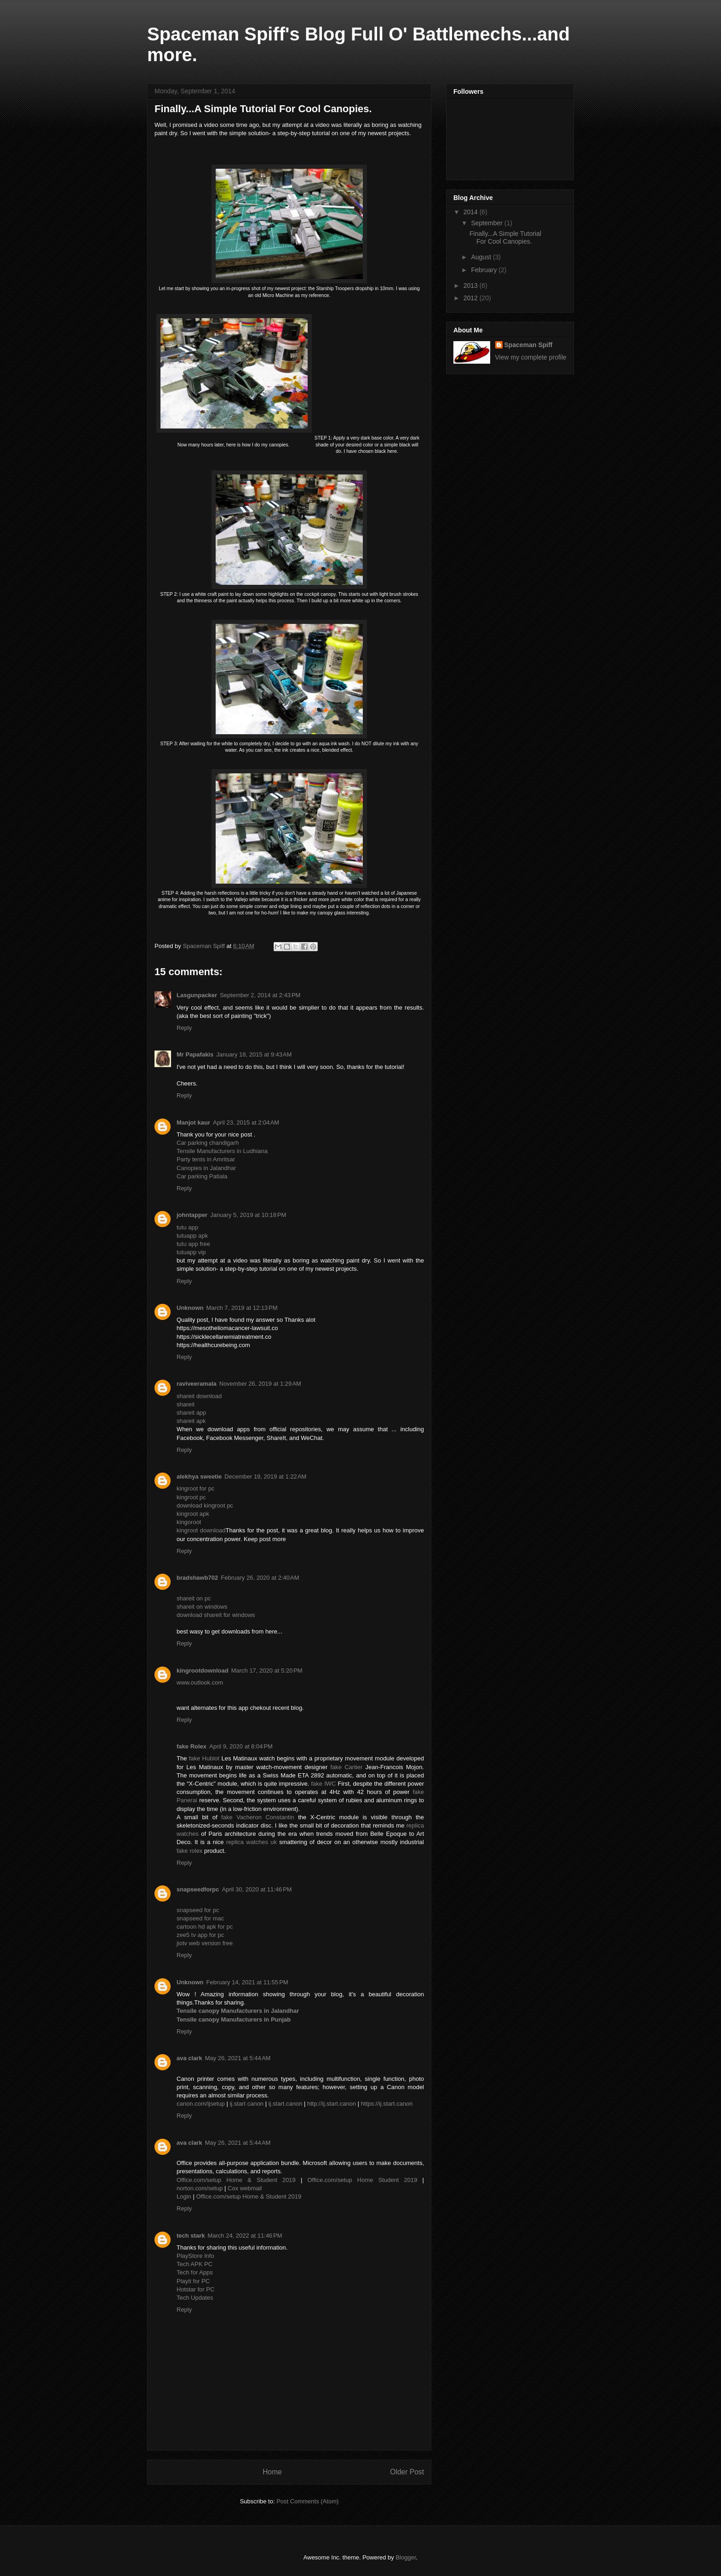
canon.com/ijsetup (201, 2103)
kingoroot (189, 1522)
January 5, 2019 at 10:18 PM (248, 1214)
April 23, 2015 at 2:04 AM (246, 1122)
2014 (472, 212)
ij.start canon (246, 2103)
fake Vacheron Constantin (257, 1817)
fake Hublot (204, 1758)
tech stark (191, 2235)
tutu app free (193, 1243)
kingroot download (201, 1530)
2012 (472, 298)
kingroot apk (193, 1513)
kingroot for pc (195, 1488)
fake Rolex (191, 1746)
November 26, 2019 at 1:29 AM (260, 1383)
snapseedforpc (198, 1889)
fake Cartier (346, 1767)
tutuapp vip (191, 1252)
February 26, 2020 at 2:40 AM (260, 1577)
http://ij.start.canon (331, 2103)
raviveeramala (197, 1383)
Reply (184, 1027)
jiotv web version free (205, 1943)
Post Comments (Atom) (307, 2501)
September (487, 223)
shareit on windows (202, 1606)
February (484, 270)
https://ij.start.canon (387, 2103)
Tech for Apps (195, 2272)
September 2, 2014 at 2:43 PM (260, 995)
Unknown (190, 1307)
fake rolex (189, 1850)
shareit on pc (194, 1598)
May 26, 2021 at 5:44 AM (238, 2058)
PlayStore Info (195, 2255)
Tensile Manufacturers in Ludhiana (222, 1151)
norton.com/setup (200, 2188)
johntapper (192, 1214)
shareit (186, 1404)
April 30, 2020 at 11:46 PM (257, 1889)
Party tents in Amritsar (206, 1159)
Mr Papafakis (195, 1054)
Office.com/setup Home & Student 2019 (236, 2179)
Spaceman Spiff (528, 344)
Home (272, 2472)
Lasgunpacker (197, 995)
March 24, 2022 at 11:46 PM (244, 2235)
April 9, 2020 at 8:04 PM (241, 1746)
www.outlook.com (200, 1682)
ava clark (189, 2058)
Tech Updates (195, 2297)
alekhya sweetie (199, 1476)
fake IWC (323, 1783)
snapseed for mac (200, 1918)
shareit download (199, 1396)
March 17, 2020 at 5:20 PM (267, 1670)
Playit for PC (193, 2281)
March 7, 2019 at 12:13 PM (242, 1307)
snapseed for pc (198, 1910)
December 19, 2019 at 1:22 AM (265, 1476)
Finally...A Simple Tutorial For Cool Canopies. (505, 237)
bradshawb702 (197, 1577)
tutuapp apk (192, 1235)
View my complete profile (530, 357)
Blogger (405, 2557)
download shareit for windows (216, 1614)
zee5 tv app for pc (200, 1934)
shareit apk (191, 1420)
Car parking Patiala (202, 1176)
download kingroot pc (205, 1505)
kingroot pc (191, 1497)
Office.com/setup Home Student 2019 (362, 2179)
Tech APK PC (194, 2264)
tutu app (187, 1227)
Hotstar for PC (195, 2289)
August (481, 257)
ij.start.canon (286, 2103)
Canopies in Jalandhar (206, 1168)
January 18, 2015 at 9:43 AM (254, 1054)
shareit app (191, 1412)
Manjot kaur (193, 1122)
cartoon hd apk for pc (205, 1926)
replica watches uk (251, 1842)
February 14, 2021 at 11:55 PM (247, 1982)
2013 (472, 285)
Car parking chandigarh (208, 1142)
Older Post (407, 2472)
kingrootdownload (203, 1670)
